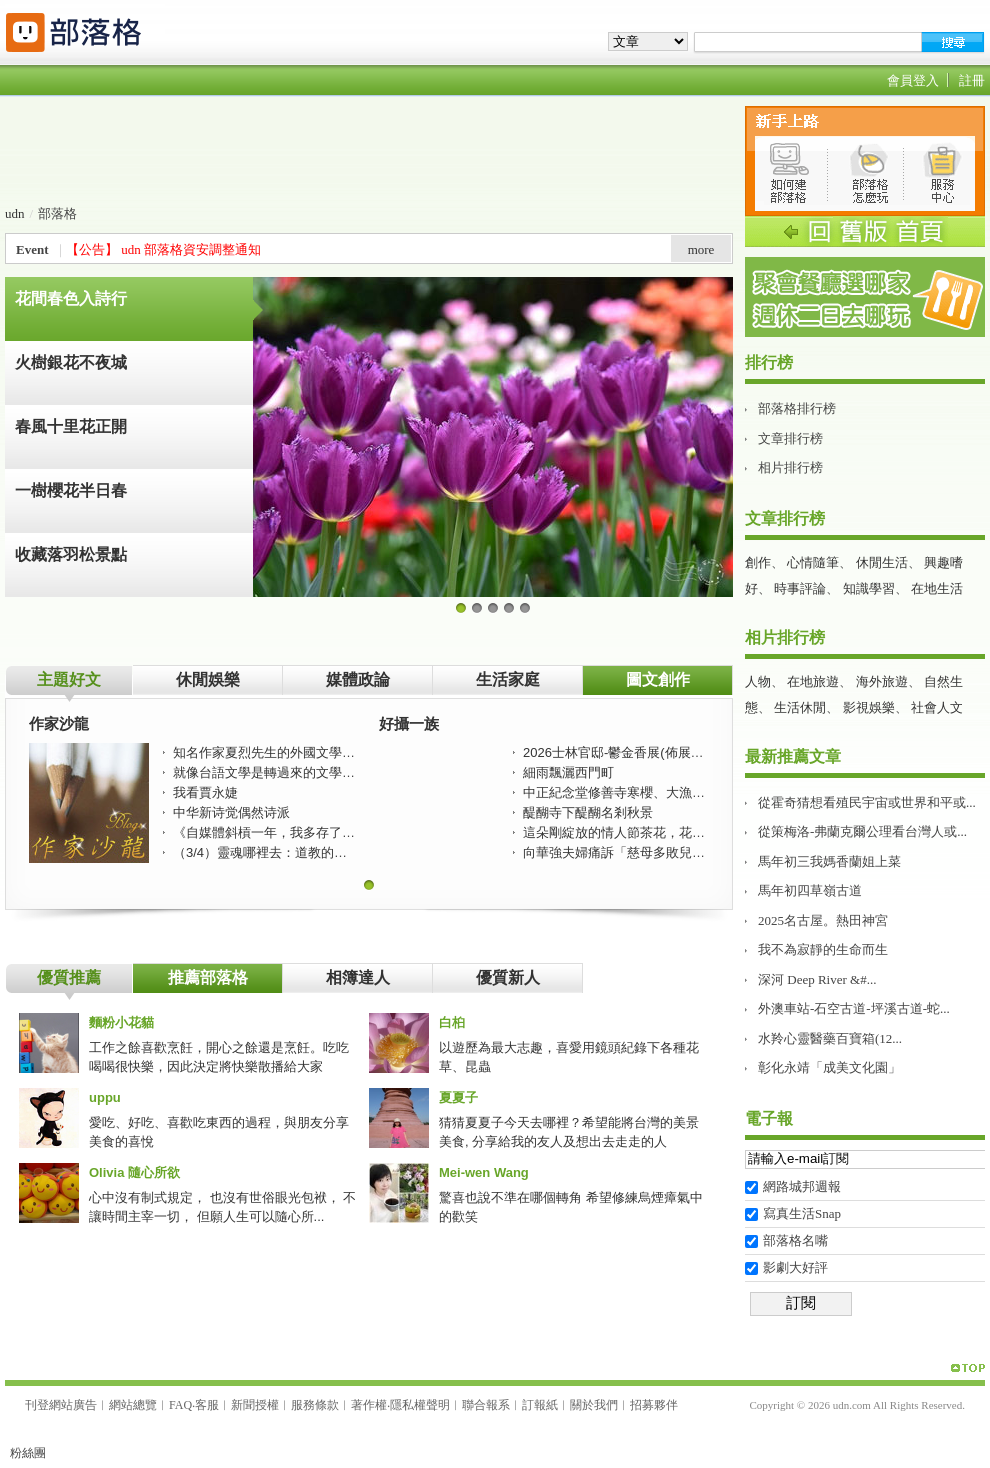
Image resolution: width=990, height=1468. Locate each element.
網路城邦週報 (802, 1186)
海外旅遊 (882, 681)
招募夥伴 (654, 1405)
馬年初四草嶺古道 (810, 890)
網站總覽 (133, 1405)
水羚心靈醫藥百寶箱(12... (830, 1038)
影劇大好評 (795, 1267)
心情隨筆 (813, 562)
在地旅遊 (813, 681)
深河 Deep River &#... (817, 979)
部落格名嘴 (795, 1240)
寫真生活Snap (802, 1213)
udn (15, 213)
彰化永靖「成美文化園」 (829, 1067)
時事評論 (800, 588)
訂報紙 (540, 1405)
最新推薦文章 (793, 756)
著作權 (369, 1405)
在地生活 (937, 588)
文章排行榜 (790, 438)
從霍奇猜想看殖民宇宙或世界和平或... (867, 802)
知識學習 (869, 588)
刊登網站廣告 (61, 1405)
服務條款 (315, 1405)
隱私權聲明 (420, 1405)
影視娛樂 (869, 707)
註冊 (972, 80)
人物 (758, 681)
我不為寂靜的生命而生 (823, 949)
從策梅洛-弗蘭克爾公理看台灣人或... (862, 831)
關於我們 (594, 1405)
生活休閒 (800, 707)
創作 (758, 562)
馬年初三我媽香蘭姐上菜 (829, 861)
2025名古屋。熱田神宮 (823, 920)
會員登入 (913, 80)
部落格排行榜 (797, 408)
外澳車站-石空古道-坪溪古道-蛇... (854, 1008)
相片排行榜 (790, 467)
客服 (207, 1405)
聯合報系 (486, 1405)
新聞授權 (255, 1405)
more (701, 249)
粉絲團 (28, 1453)
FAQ (180, 1405)
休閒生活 (882, 562)
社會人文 (937, 707)
